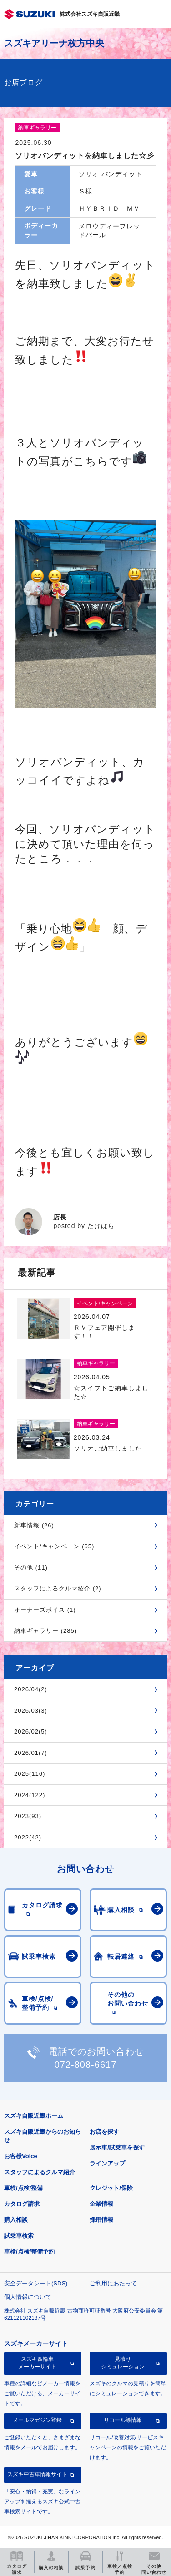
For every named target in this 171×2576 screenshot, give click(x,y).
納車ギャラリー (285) (45, 1630)
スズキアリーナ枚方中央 (54, 43)
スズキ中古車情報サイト (37, 2474)
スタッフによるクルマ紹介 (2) (57, 1588)
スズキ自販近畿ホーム (33, 2115)
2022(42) (27, 1837)
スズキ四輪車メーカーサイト (37, 2362)
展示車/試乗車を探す (117, 2147)
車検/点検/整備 (23, 2188)
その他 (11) (31, 1567)
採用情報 (101, 2219)
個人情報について (27, 2297)
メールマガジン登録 (37, 2420)
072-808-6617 (86, 2065)
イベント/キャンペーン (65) (54, 1546)
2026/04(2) (30, 1689)
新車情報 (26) (34, 1525)
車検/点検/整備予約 (29, 2251)
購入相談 (16, 2219)
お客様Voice (20, 2156)
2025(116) (29, 1773)
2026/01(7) (30, 1752)
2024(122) (29, 1795)
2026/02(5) (30, 1731)
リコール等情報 (123, 2420)
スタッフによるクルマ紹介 (39, 2172)
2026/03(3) (30, 1710)
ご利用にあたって (113, 2283)
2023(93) (27, 1816)
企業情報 (101, 2203)
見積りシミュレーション (123, 2362)
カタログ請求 (22, 2203)
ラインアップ (107, 2163)
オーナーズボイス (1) (45, 1609)
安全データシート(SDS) (35, 2283)
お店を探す (104, 2131)
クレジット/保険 (111, 2188)
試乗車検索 (19, 2235)
